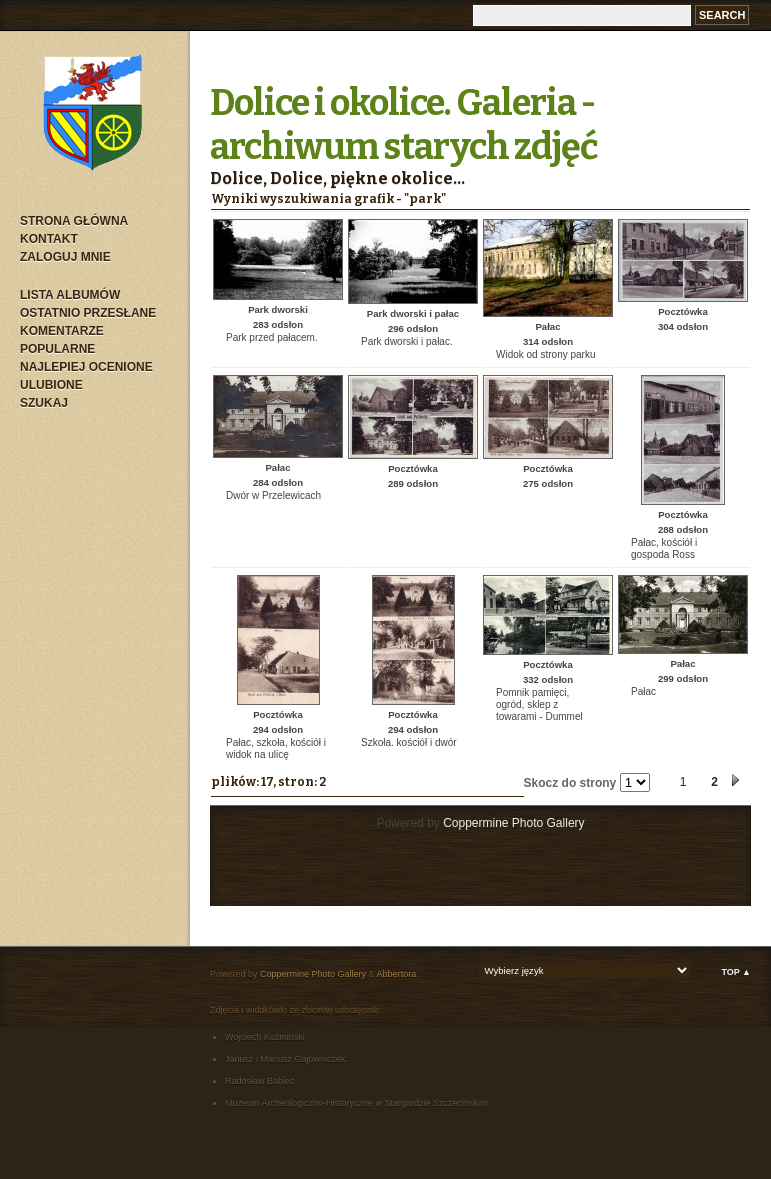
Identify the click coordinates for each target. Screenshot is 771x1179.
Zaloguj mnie (65, 257)
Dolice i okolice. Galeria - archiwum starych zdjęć (404, 125)
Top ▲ (736, 972)
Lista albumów (70, 295)
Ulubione (51, 385)
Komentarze (62, 331)
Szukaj (44, 403)
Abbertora (397, 974)
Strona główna (74, 221)
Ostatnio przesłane (88, 313)
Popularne (57, 349)
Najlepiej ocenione (86, 367)
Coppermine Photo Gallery (513, 823)
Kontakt (49, 239)
